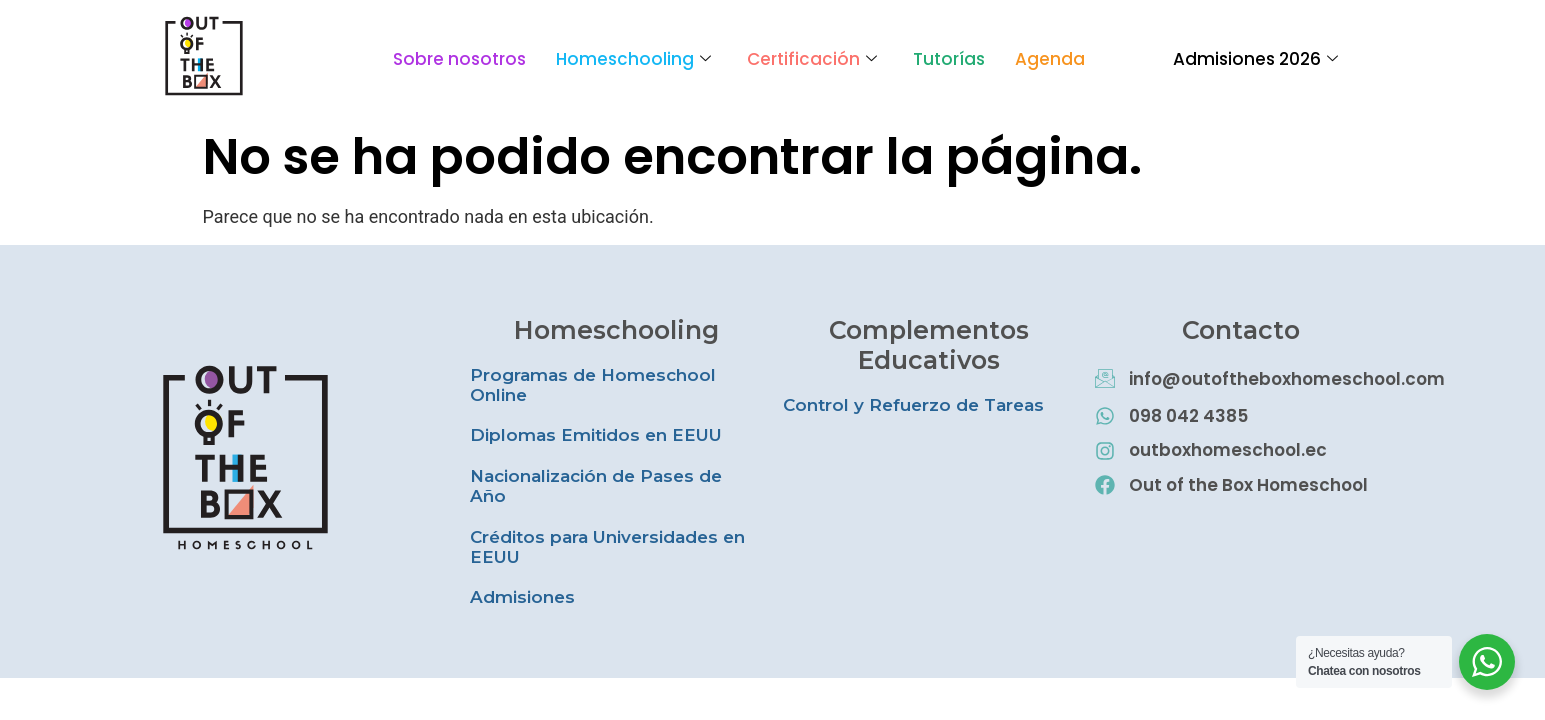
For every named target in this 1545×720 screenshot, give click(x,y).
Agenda (1050, 59)
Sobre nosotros (459, 59)
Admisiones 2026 (1255, 59)
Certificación (812, 59)
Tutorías (949, 59)
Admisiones (522, 597)
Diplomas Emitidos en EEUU (596, 435)
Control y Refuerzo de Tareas (913, 405)
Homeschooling (633, 59)
